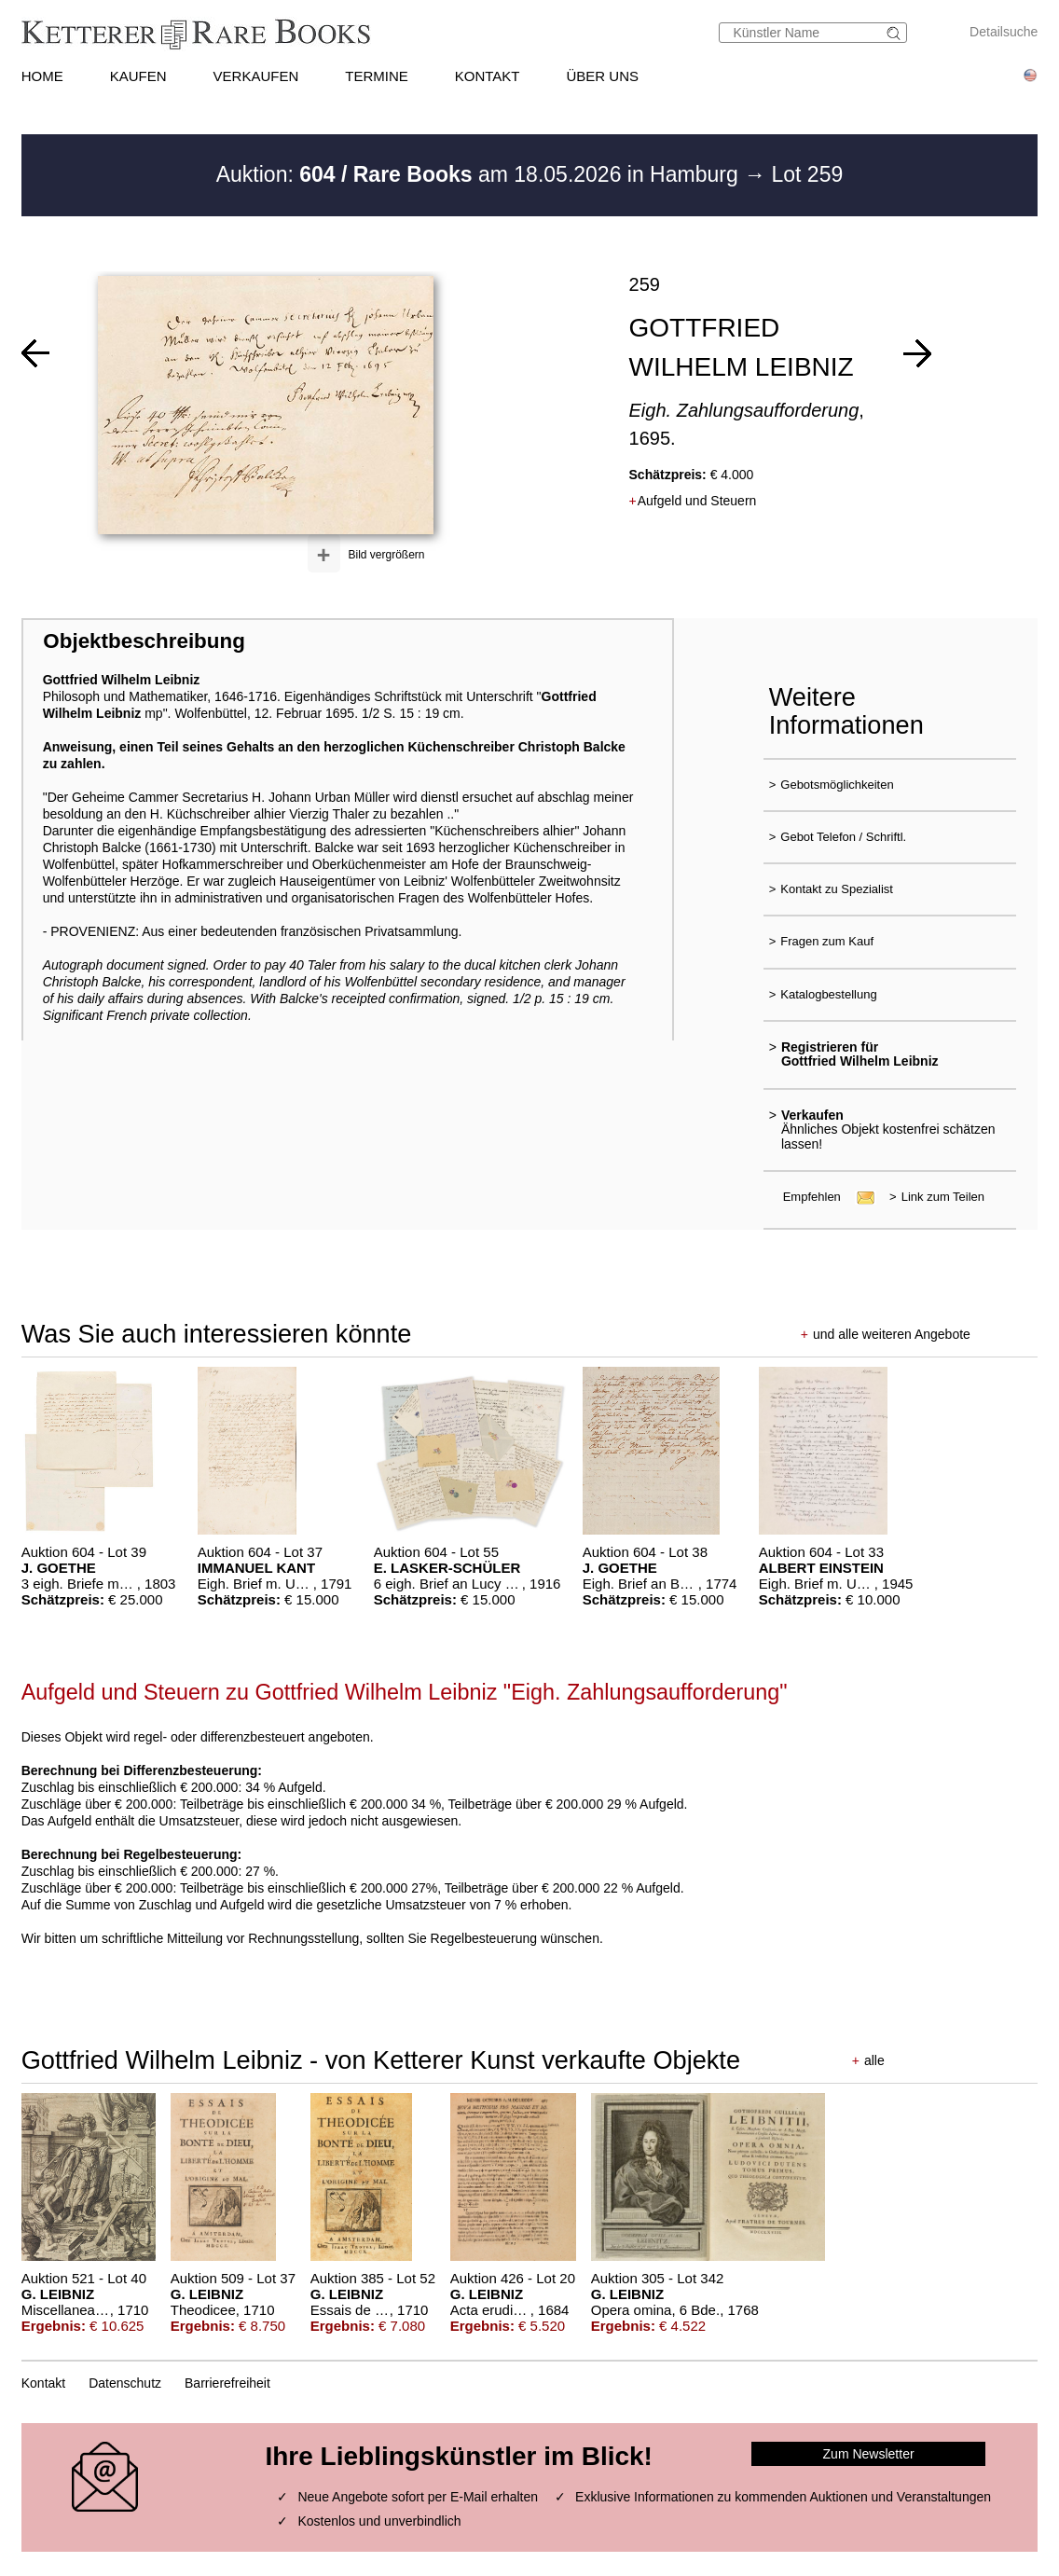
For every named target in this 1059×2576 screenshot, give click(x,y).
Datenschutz (125, 2383)
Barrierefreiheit (227, 2383)
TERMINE (376, 76)
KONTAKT (487, 76)
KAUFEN (138, 76)
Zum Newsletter (869, 2453)
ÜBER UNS (602, 76)
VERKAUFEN (256, 76)
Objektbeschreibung (143, 641)
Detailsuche (1004, 31)
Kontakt (43, 2383)
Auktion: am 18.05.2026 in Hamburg (480, 174)
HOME (42, 76)
